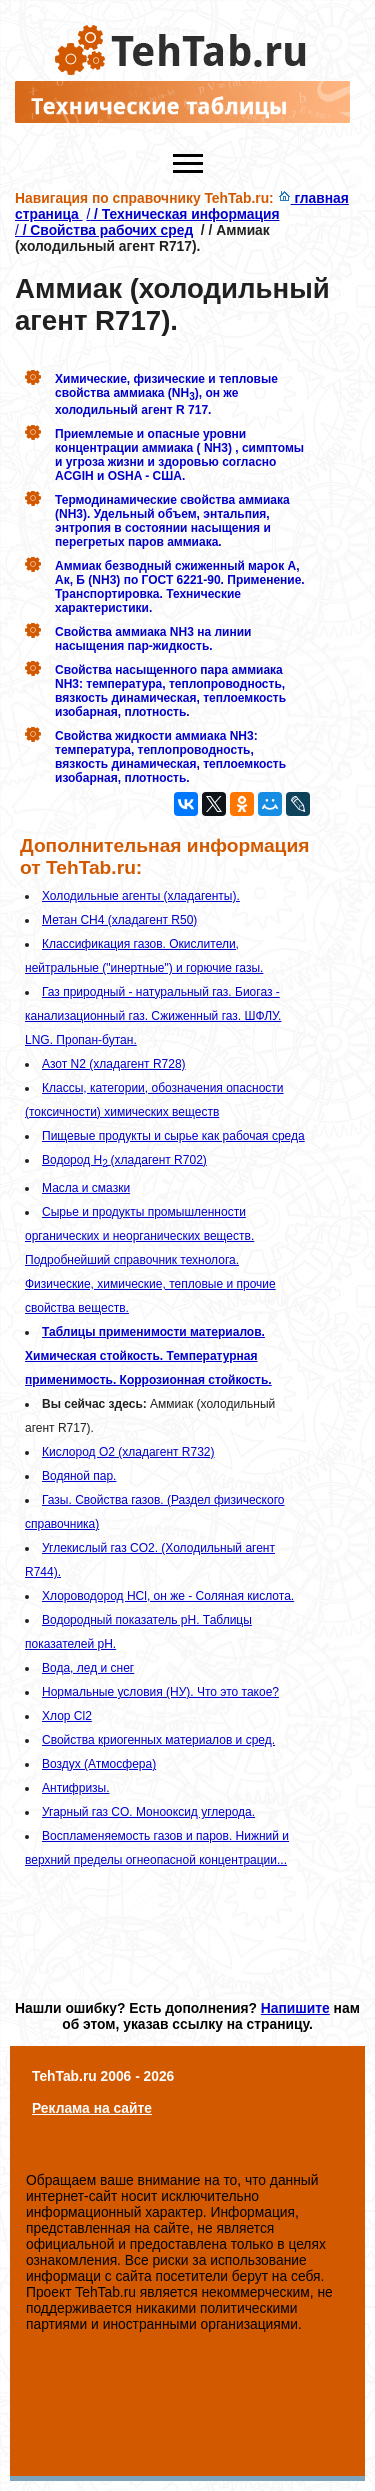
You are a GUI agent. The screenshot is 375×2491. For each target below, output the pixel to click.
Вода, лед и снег (88, 1668)
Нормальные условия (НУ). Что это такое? (160, 1692)
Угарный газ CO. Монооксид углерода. (148, 1812)
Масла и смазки (86, 1188)
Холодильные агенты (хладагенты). (141, 896)
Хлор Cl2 (67, 1716)
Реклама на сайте (92, 2108)
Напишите (295, 2008)
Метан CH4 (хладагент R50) (119, 920)
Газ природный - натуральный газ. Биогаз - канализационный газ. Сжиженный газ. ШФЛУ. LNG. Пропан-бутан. (153, 1016)
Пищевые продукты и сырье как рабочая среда (173, 1136)
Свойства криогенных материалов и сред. (158, 1740)
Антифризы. (76, 1788)
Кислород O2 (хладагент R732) (128, 1452)
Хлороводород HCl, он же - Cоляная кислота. (168, 1596)
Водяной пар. (79, 1476)
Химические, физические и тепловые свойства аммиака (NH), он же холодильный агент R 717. (166, 394)
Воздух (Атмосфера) (99, 1764)
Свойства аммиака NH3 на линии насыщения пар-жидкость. (153, 639)
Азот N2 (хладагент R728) (114, 1064)
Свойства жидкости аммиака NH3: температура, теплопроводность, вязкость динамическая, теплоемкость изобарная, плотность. (170, 757)
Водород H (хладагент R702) (124, 1160)
